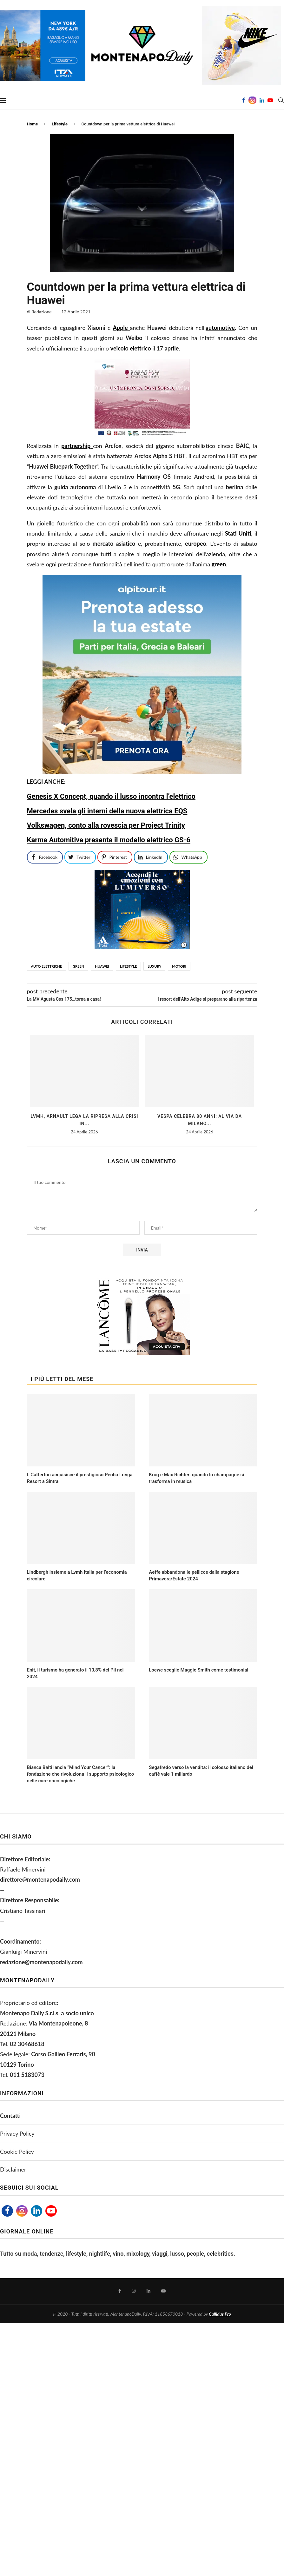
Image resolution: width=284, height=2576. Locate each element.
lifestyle (128, 966)
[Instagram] (252, 100)
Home (32, 124)
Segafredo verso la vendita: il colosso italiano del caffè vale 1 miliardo (201, 1771)
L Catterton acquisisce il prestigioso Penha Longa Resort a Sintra (80, 1478)
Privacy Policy (17, 2133)
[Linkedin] (262, 100)
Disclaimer (13, 2169)
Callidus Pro (220, 2314)
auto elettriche (46, 966)
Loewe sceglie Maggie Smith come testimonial (198, 1670)
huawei (102, 966)
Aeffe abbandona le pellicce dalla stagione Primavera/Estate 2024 (194, 1575)
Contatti (10, 2115)
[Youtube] (270, 100)
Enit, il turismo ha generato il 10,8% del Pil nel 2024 (75, 1673)
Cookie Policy (17, 2151)
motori (179, 966)
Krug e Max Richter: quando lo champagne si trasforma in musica (196, 1478)
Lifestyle (60, 124)
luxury (154, 966)
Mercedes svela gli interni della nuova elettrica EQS (107, 811)
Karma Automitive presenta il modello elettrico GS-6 (108, 840)
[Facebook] (243, 100)
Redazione (41, 311)
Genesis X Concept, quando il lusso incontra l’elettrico (111, 796)
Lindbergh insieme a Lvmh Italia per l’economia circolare (77, 1575)
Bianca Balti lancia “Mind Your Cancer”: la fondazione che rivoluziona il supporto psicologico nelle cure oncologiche (80, 1774)
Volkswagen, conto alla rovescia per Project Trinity (106, 825)
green (78, 966)
